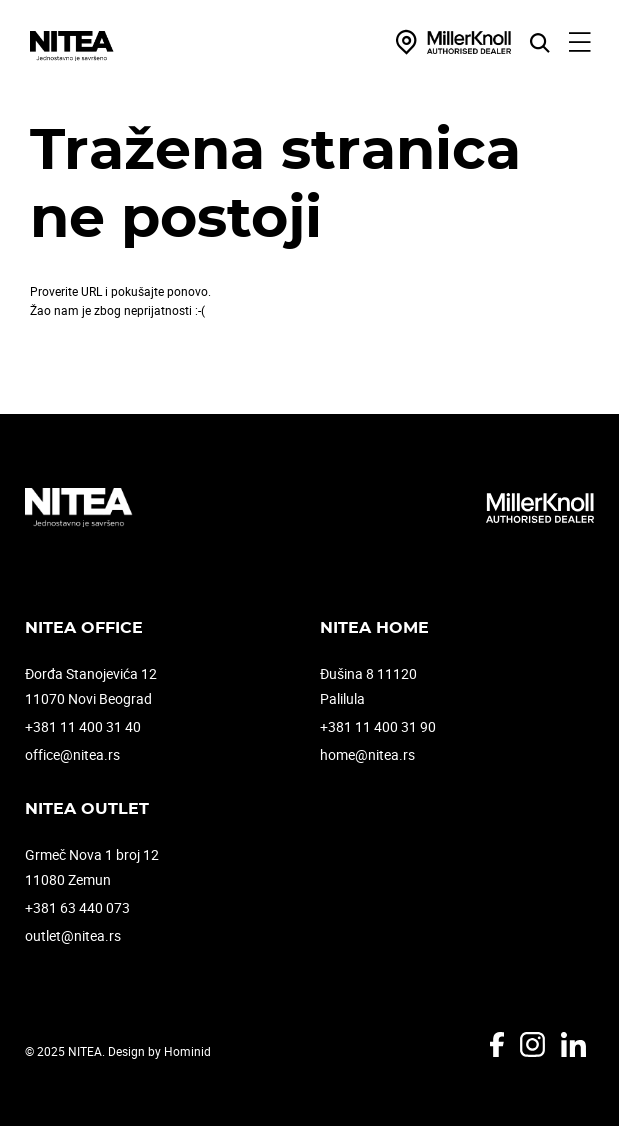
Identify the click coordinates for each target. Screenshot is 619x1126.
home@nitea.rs (367, 754)
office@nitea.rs (72, 754)
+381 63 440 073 (77, 907)
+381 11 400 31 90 (378, 726)
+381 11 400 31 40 (83, 726)
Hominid (187, 1051)
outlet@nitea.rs (73, 935)
